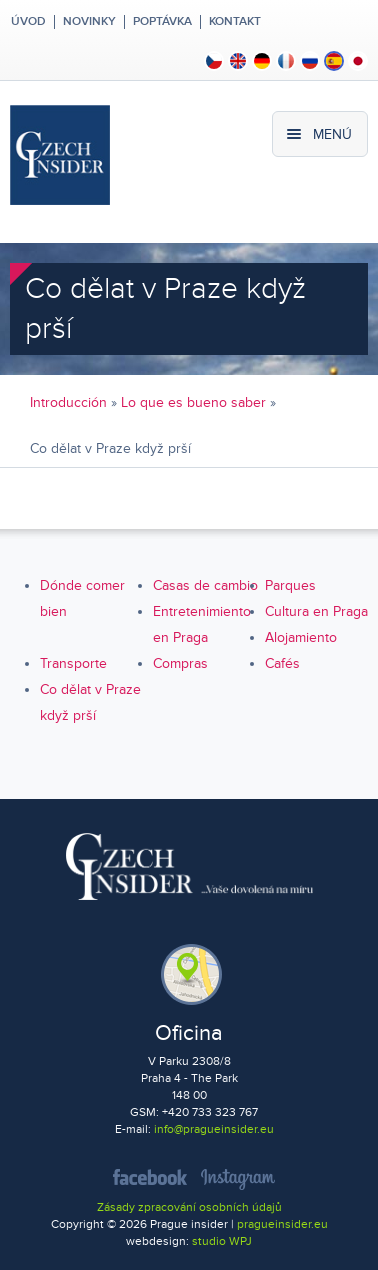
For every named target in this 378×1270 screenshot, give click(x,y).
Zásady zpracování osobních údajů (189, 1207)
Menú (332, 134)
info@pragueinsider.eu (214, 1129)
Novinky (89, 22)
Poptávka (162, 22)
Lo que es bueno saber (193, 402)
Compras (180, 663)
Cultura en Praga (316, 611)
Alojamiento (301, 637)
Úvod (27, 22)
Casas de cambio (205, 585)
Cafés (282, 663)
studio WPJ (222, 1241)
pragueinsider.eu (282, 1224)
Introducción (68, 402)
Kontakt (235, 22)
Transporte (73, 663)
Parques (290, 585)
